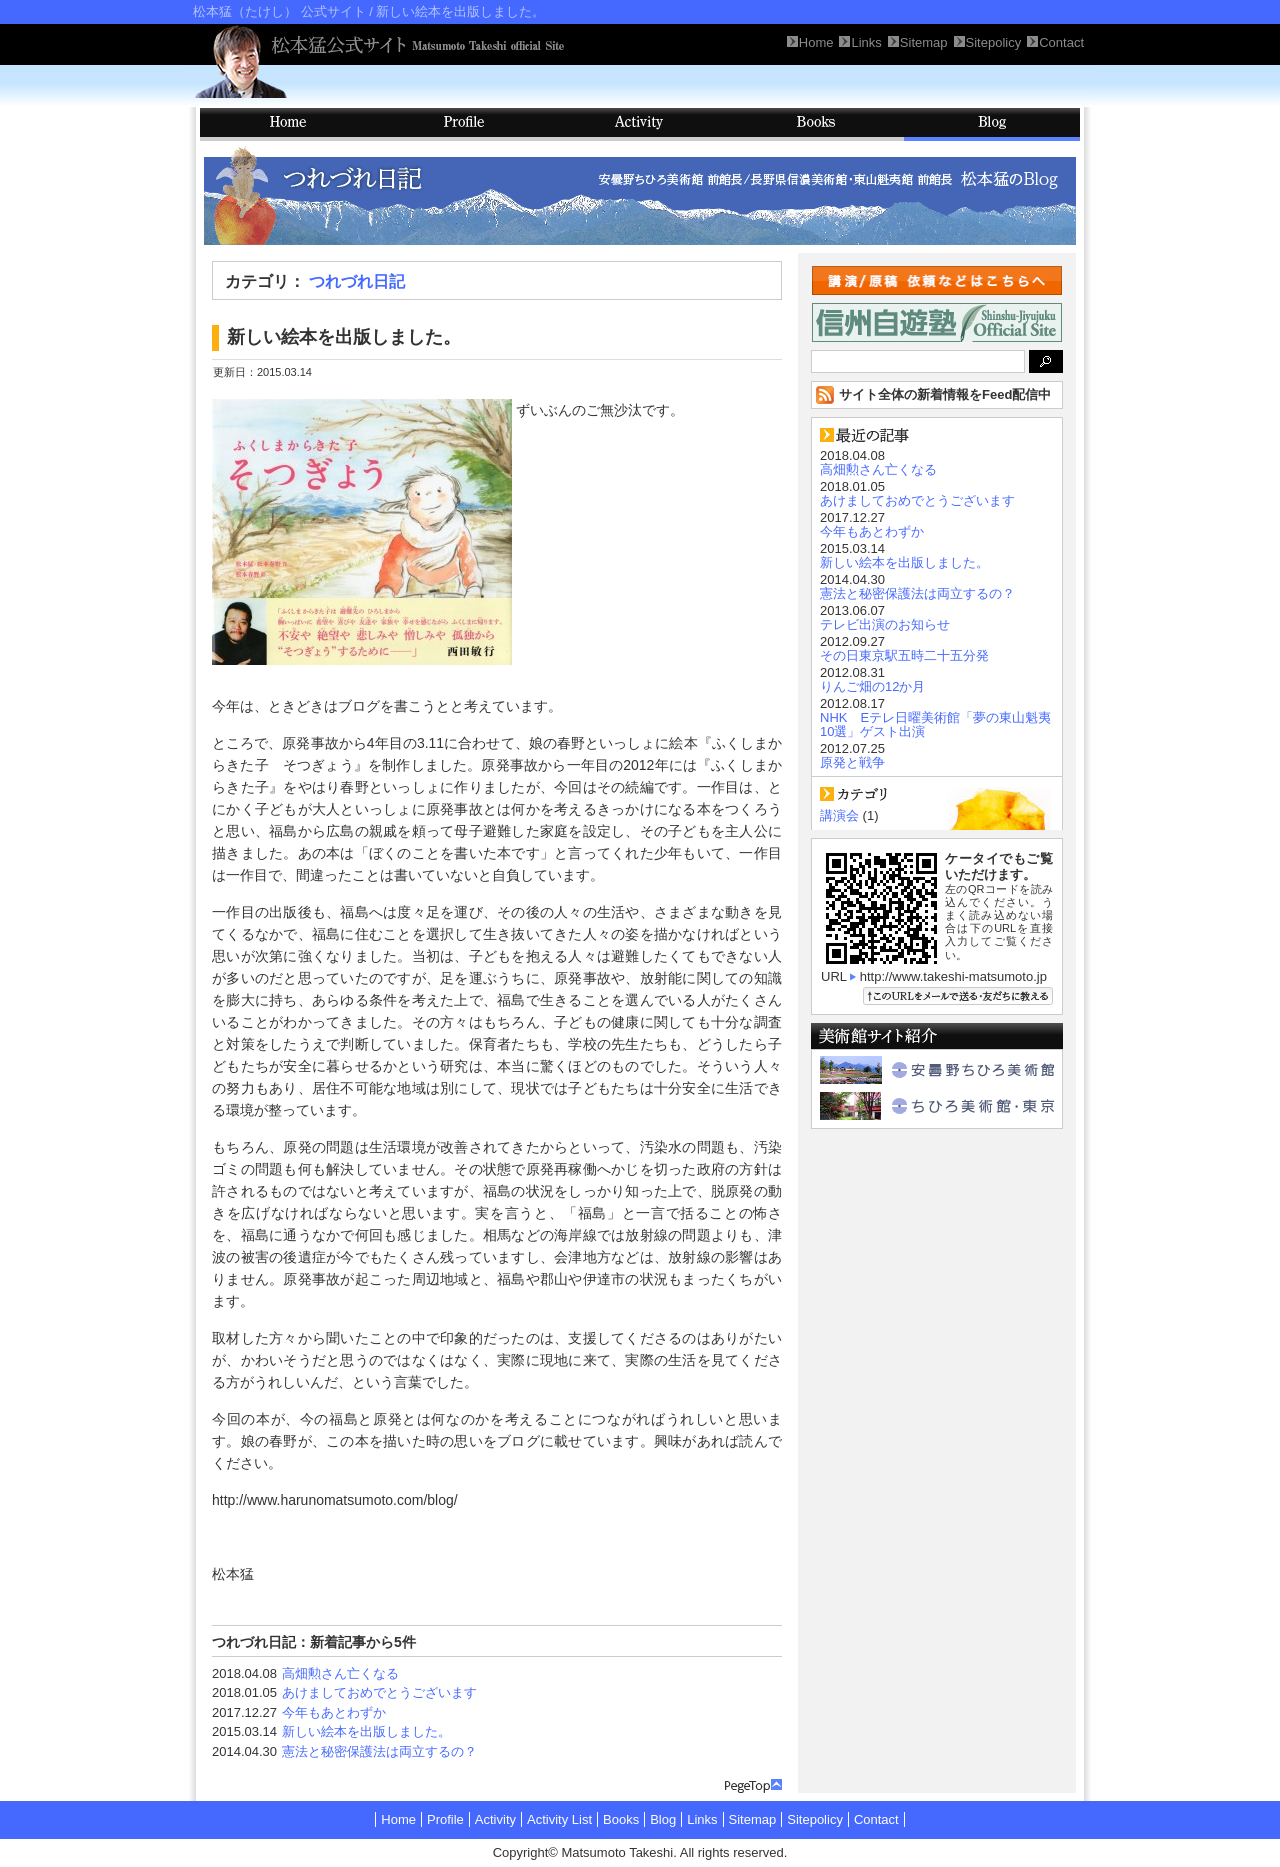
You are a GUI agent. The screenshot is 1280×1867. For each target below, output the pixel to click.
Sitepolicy (815, 1819)
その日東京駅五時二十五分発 (904, 655)
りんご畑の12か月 (872, 686)
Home (398, 1819)
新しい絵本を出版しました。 (366, 1731)
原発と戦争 (852, 762)
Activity (640, 124)
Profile (464, 124)
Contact (876, 1819)
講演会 (839, 815)
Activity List (559, 1819)
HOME (288, 124)
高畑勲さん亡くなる (340, 1673)
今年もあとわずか (334, 1712)
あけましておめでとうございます (379, 1692)
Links (702, 1819)
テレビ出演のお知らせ (885, 624)
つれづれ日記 (357, 281)
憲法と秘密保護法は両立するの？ (379, 1751)
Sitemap (753, 1819)
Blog (992, 124)
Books (816, 124)
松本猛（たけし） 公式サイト (279, 11)
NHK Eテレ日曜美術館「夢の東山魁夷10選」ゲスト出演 (935, 724)
